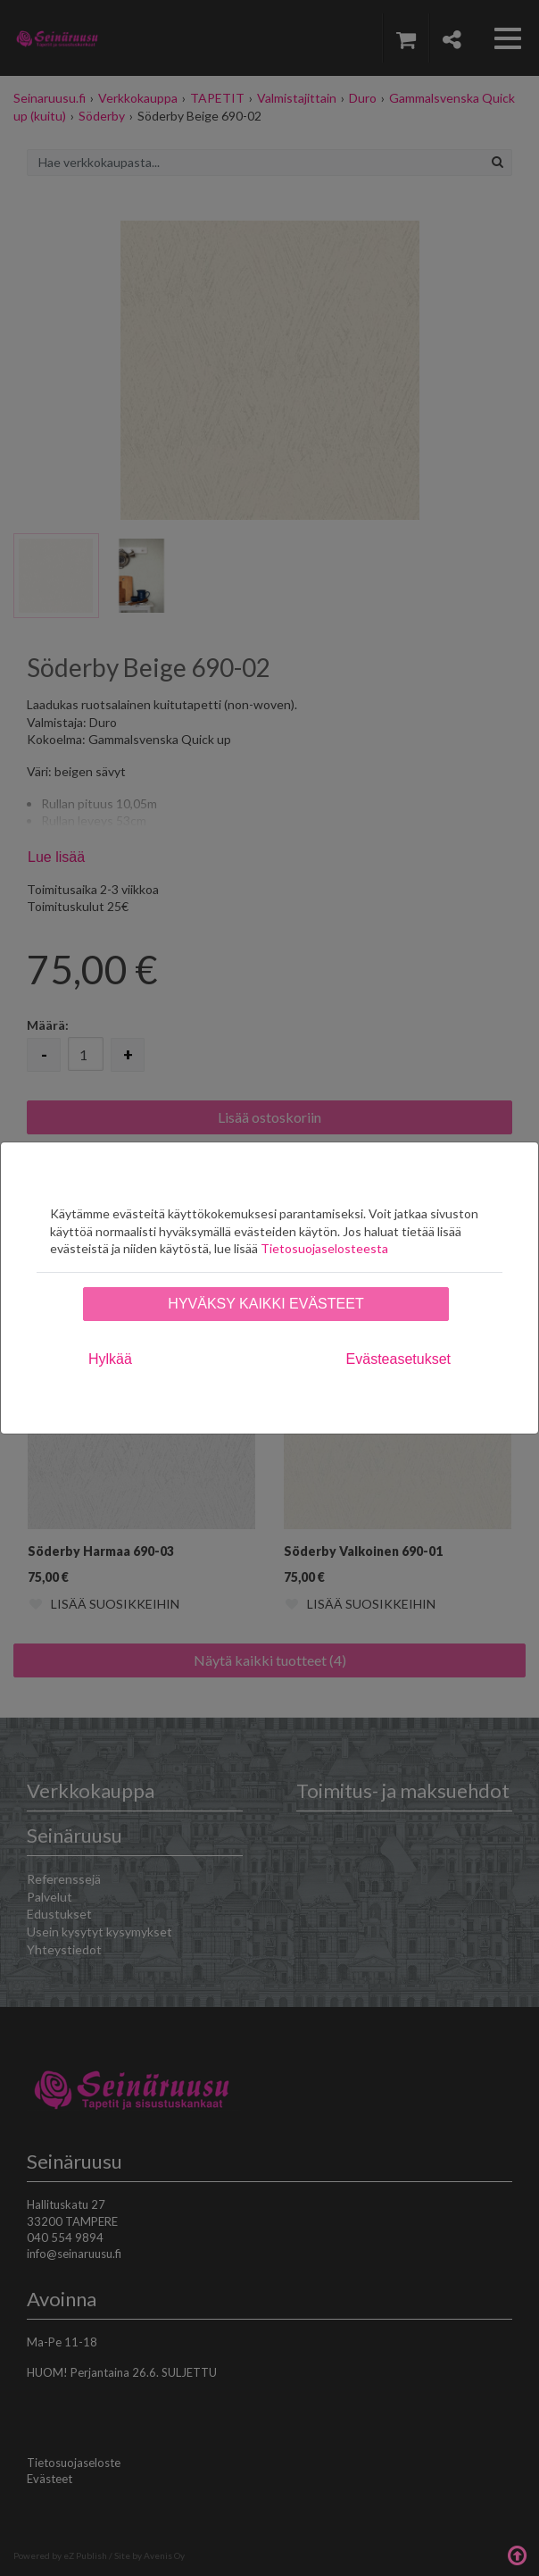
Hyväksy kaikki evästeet (265, 1303)
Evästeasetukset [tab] (398, 1359)
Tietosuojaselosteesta (324, 1248)
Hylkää (110, 1359)
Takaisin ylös (516, 2553)
